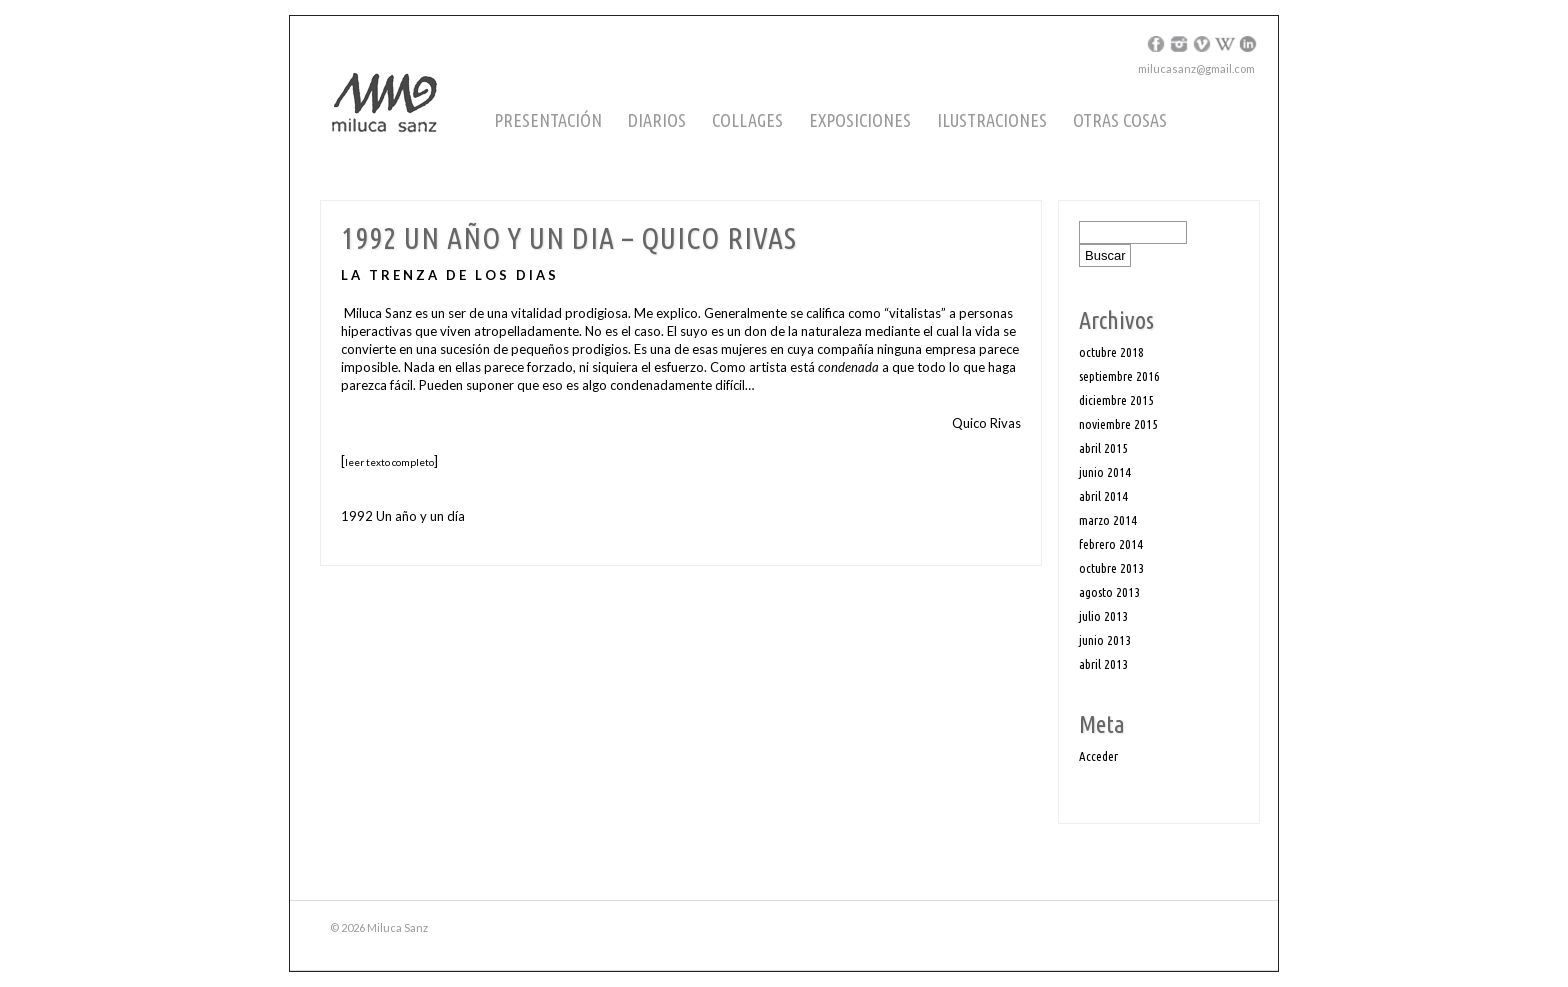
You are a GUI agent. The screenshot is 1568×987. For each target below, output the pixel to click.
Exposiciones (860, 120)
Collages (747, 120)
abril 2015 (1103, 448)
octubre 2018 (1111, 352)
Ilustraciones (992, 120)
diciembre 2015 (1116, 400)
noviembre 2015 (1118, 424)
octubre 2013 (1111, 568)
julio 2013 (1103, 616)
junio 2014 (1105, 472)
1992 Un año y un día (403, 516)
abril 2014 (1103, 496)
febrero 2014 (1111, 544)
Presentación (548, 120)
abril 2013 (1103, 664)
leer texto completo (389, 462)
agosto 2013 (1109, 592)
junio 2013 (1105, 640)
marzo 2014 (1108, 520)
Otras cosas (1120, 120)
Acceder (1098, 756)
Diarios (657, 120)
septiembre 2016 (1119, 376)
